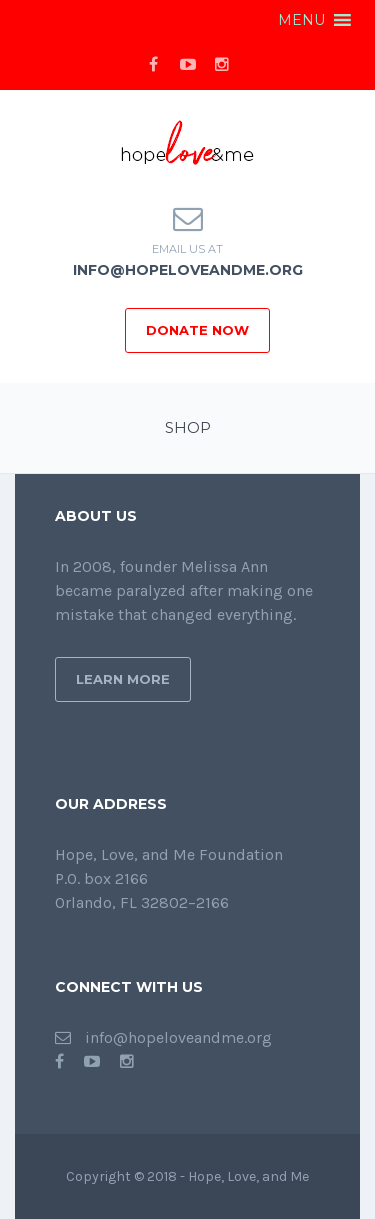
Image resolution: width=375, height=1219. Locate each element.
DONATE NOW (197, 330)
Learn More (123, 679)
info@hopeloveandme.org (188, 270)
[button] (301, 20)
